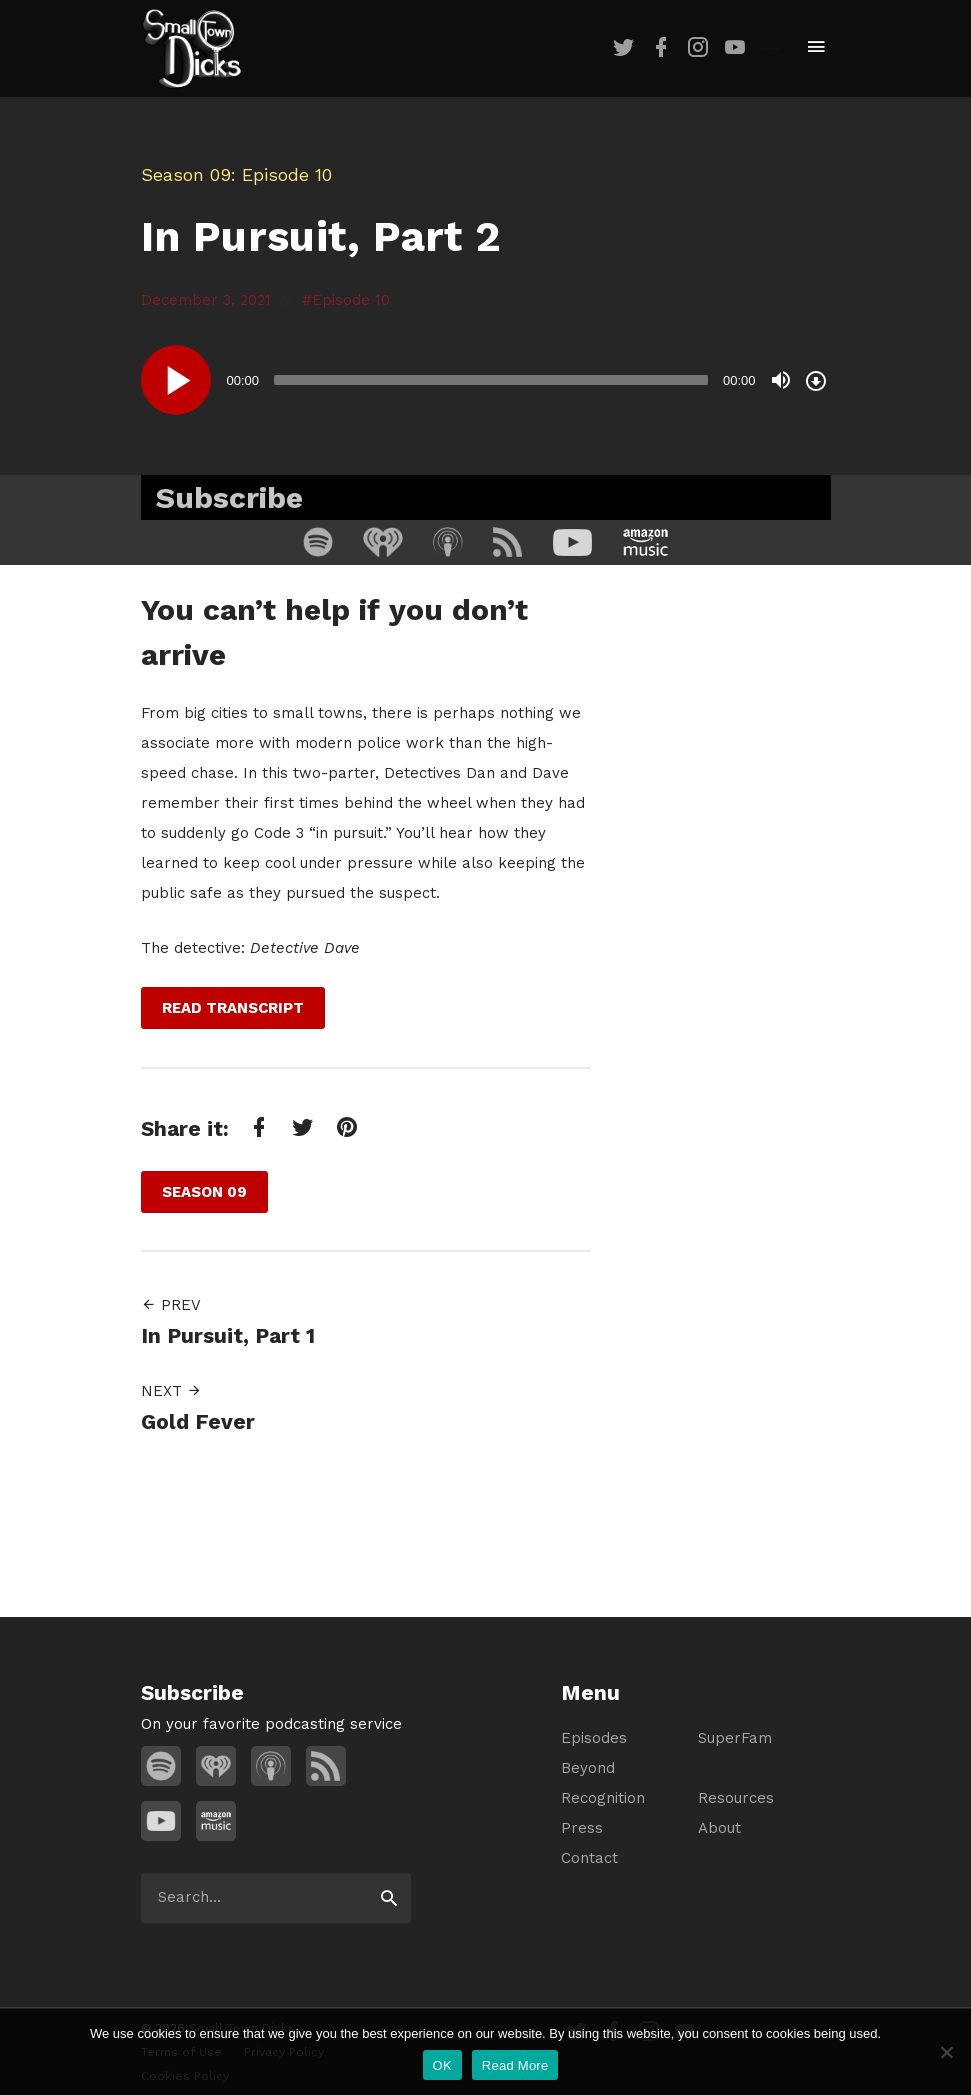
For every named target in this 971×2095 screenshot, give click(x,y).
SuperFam (735, 1738)
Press (582, 1828)
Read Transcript (233, 1008)
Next (171, 1391)
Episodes (594, 1738)
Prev (171, 1305)
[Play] (176, 380)
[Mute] (781, 380)
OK (442, 2065)
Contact (589, 1858)
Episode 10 (351, 300)
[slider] (491, 380)
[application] (486, 380)
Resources (736, 1798)
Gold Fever (198, 1421)
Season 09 (186, 174)
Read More (515, 2065)
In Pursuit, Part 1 (228, 1335)
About (719, 1828)
